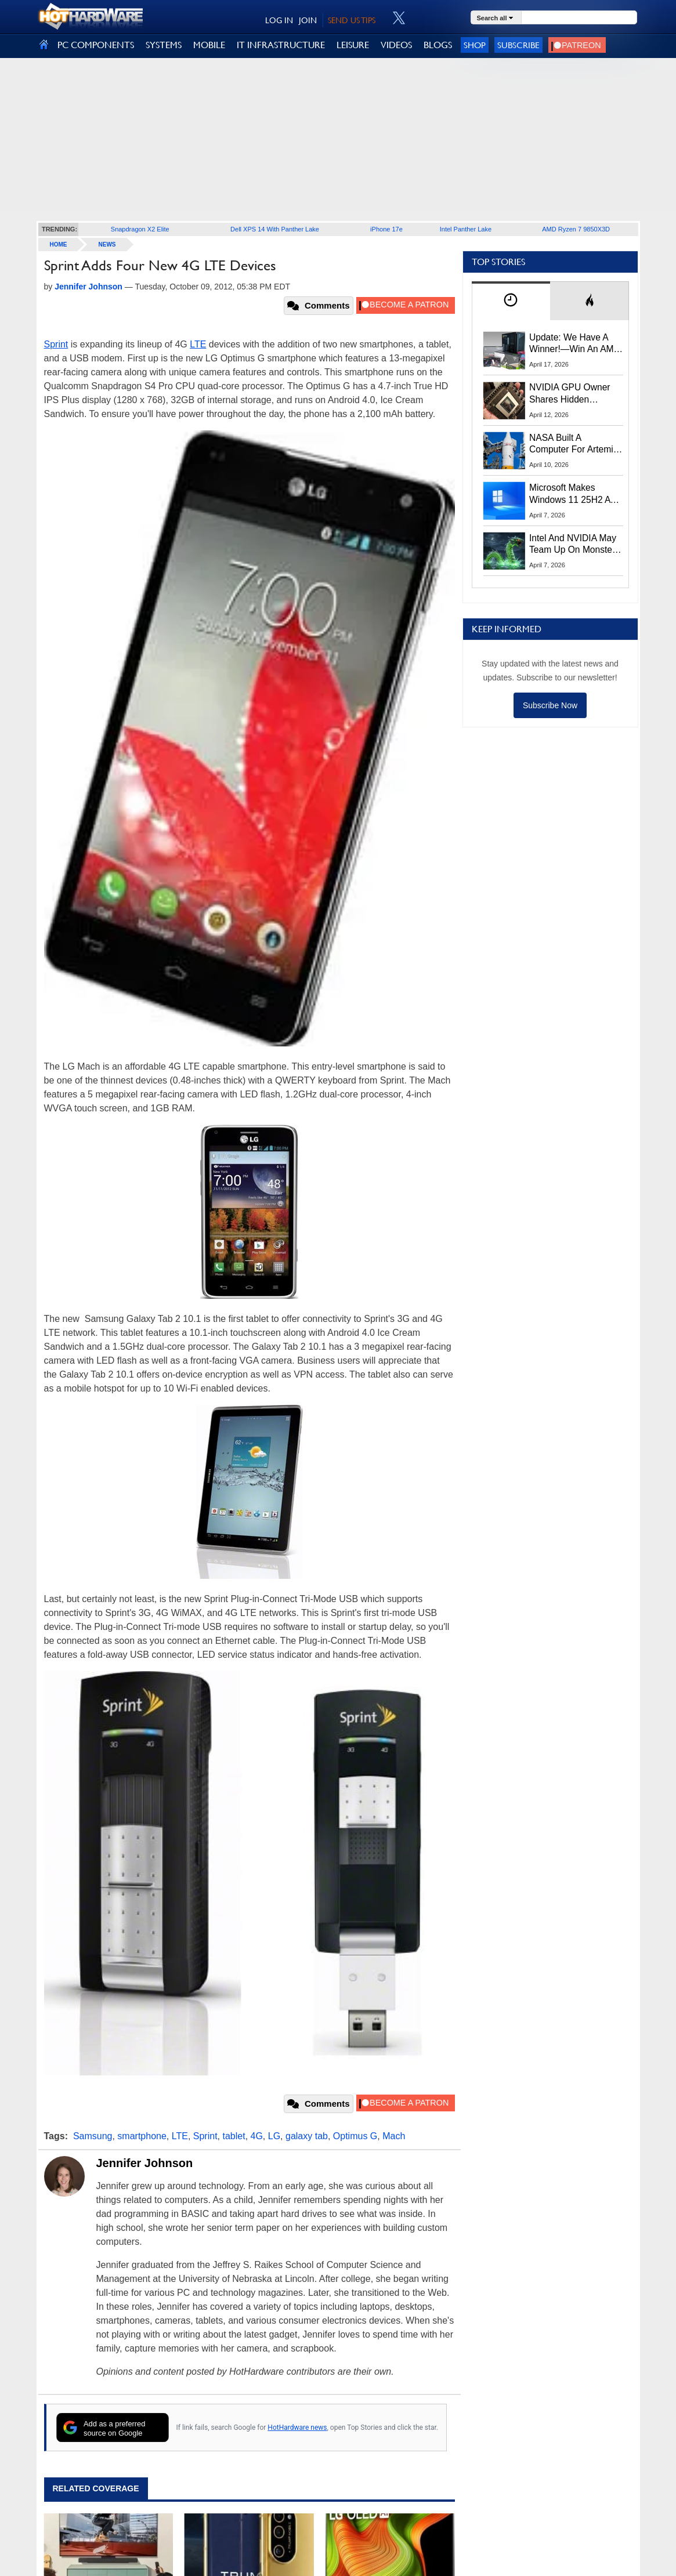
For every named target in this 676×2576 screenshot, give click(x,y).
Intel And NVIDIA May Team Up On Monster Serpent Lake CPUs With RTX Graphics (572, 544)
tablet (233, 2136)
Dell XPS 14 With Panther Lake (274, 229)
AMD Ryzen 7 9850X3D (576, 229)
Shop (475, 45)
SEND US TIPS (351, 20)
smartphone (142, 2136)
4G (257, 2136)
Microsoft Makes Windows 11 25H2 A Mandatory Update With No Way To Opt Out (569, 494)
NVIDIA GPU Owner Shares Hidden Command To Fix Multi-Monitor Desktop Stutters (575, 393)
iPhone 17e (386, 229)
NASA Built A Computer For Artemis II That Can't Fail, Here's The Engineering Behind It (573, 444)
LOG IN (279, 20)
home (58, 244)
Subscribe (518, 45)
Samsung (93, 2136)
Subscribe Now (550, 705)
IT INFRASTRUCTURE (281, 44)
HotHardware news (297, 2427)
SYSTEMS (164, 44)
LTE (198, 344)
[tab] (511, 300)
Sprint (56, 344)
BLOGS (438, 44)
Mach (393, 2136)
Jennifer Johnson (144, 2163)
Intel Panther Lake (465, 229)
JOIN (308, 20)
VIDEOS (396, 44)
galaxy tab (306, 2136)
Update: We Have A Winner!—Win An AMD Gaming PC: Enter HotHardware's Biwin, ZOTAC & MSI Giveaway (574, 344)
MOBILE (209, 44)
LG (274, 2136)
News (107, 244)
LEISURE (353, 44)
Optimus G (355, 2136)
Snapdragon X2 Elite (140, 229)
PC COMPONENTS (95, 44)
